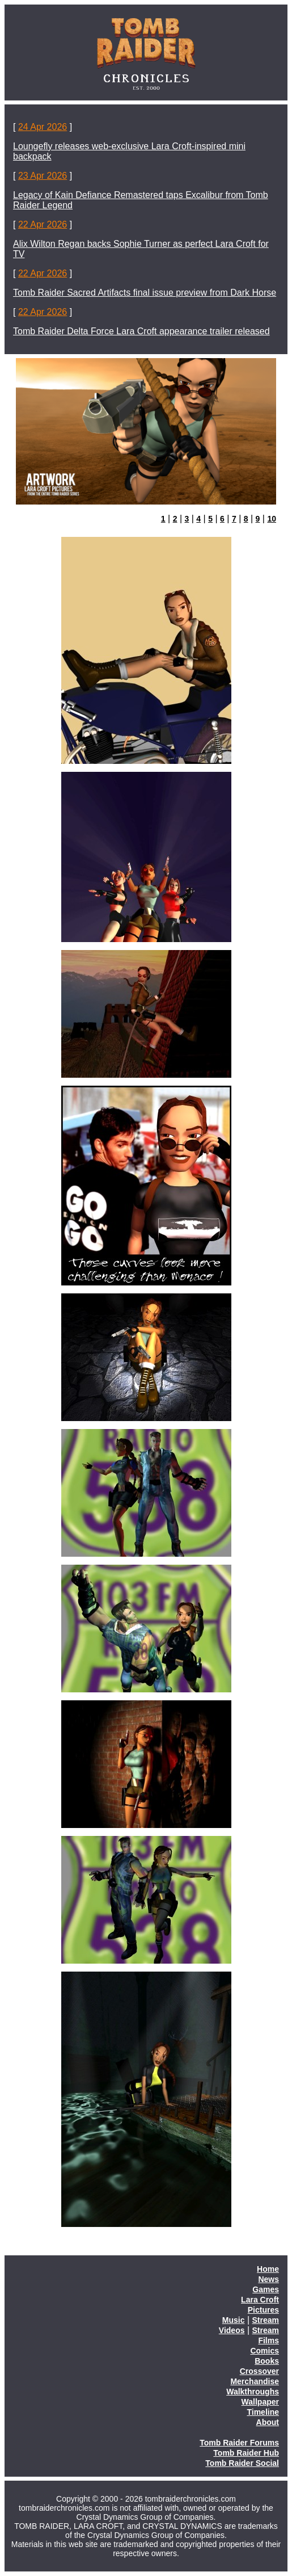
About (267, 2422)
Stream (265, 2320)
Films (268, 2340)
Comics (264, 2350)
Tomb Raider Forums (239, 2442)
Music (233, 2320)
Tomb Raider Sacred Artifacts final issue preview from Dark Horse (144, 292)
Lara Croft (260, 2299)
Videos (232, 2330)
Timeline (263, 2412)
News (268, 2279)
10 (271, 518)
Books (267, 2360)
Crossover (259, 2371)
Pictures (263, 2309)
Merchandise (254, 2381)
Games (265, 2289)
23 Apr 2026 (42, 175)
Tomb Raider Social (242, 2463)
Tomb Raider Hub (246, 2452)
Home (268, 2269)
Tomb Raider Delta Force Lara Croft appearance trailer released (141, 331)
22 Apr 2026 (42, 224)
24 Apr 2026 (42, 127)
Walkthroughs (252, 2391)
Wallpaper (260, 2401)
